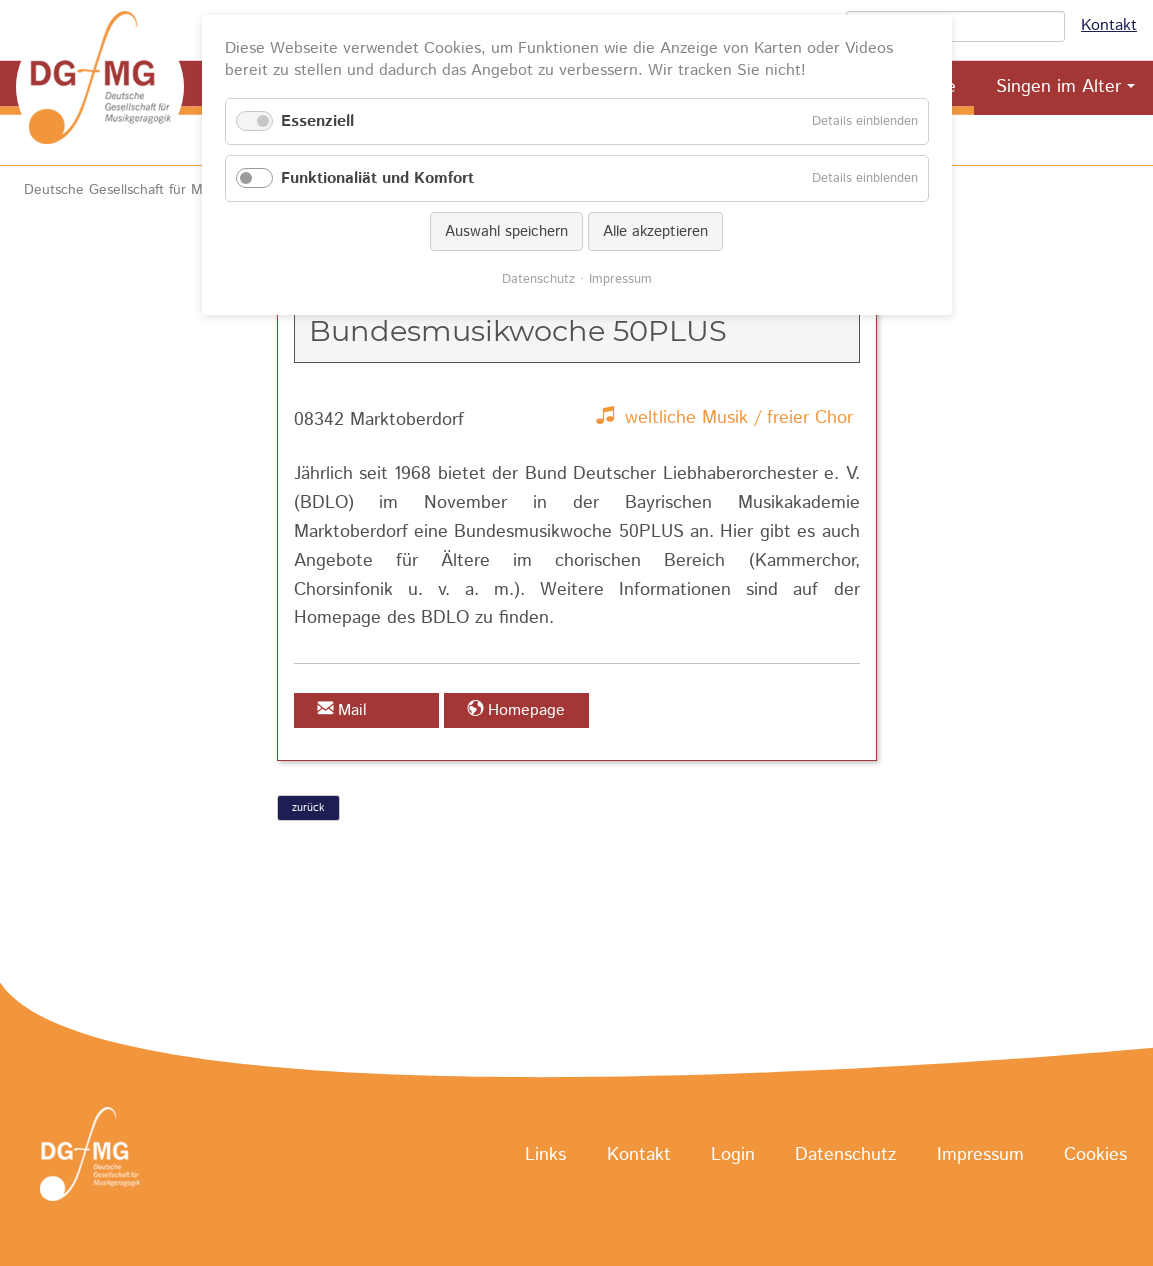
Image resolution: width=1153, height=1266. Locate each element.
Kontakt (1109, 25)
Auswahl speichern (506, 231)
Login (733, 1155)
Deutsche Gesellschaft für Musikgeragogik (156, 190)
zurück (308, 808)
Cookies (1095, 1155)
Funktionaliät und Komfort (377, 178)
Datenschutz (845, 1155)
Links (545, 1155)
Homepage (526, 710)
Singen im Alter (1058, 87)
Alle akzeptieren (655, 231)
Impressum (980, 1155)
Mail (352, 710)
